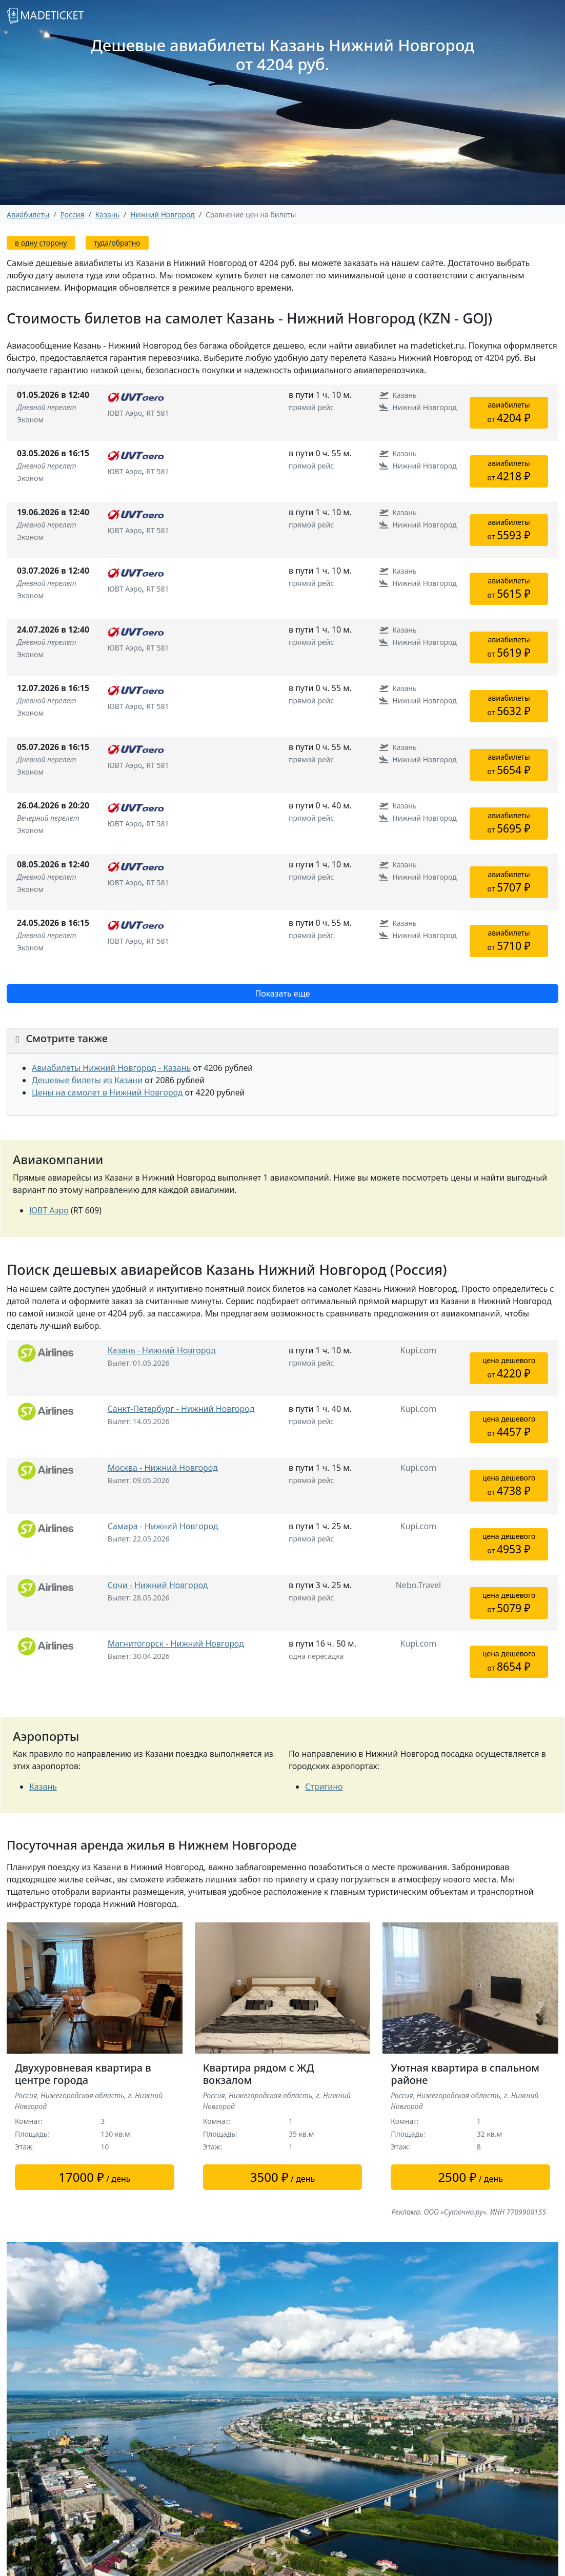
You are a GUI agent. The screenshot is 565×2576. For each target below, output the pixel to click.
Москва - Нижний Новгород (163, 1467)
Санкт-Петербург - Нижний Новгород (181, 1408)
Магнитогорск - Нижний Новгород (176, 1643)
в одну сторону (41, 243)
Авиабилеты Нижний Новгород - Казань (111, 1067)
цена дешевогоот (508, 1368)
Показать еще (282, 993)
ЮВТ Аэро (49, 1210)
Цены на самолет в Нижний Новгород (107, 1092)
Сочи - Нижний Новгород (158, 1585)
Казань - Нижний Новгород (162, 1350)
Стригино (324, 1786)
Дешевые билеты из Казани (87, 1080)
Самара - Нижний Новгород (163, 1526)
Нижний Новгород (162, 214)
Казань (43, 1786)
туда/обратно (117, 243)
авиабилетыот (509, 412)
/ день (94, 2176)
